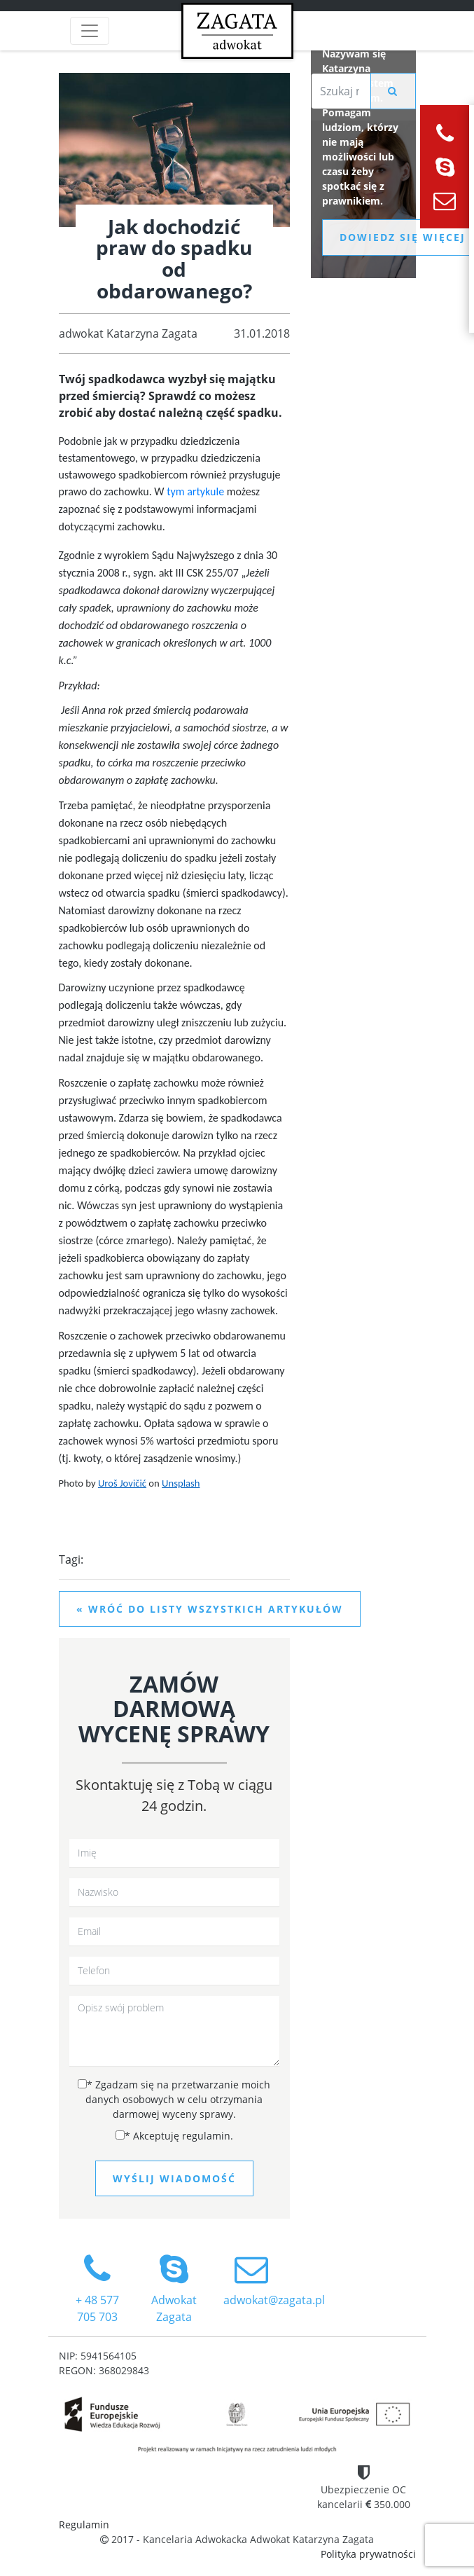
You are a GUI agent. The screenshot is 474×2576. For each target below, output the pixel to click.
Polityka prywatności (368, 2554)
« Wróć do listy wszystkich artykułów (209, 1609)
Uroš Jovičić (122, 1483)
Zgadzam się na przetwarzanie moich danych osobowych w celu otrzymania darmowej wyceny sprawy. (174, 2099)
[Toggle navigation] (89, 31)
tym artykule (197, 491)
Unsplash (181, 1483)
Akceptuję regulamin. (174, 2135)
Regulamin (84, 2524)
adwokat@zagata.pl (274, 2280)
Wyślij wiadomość (174, 2178)
